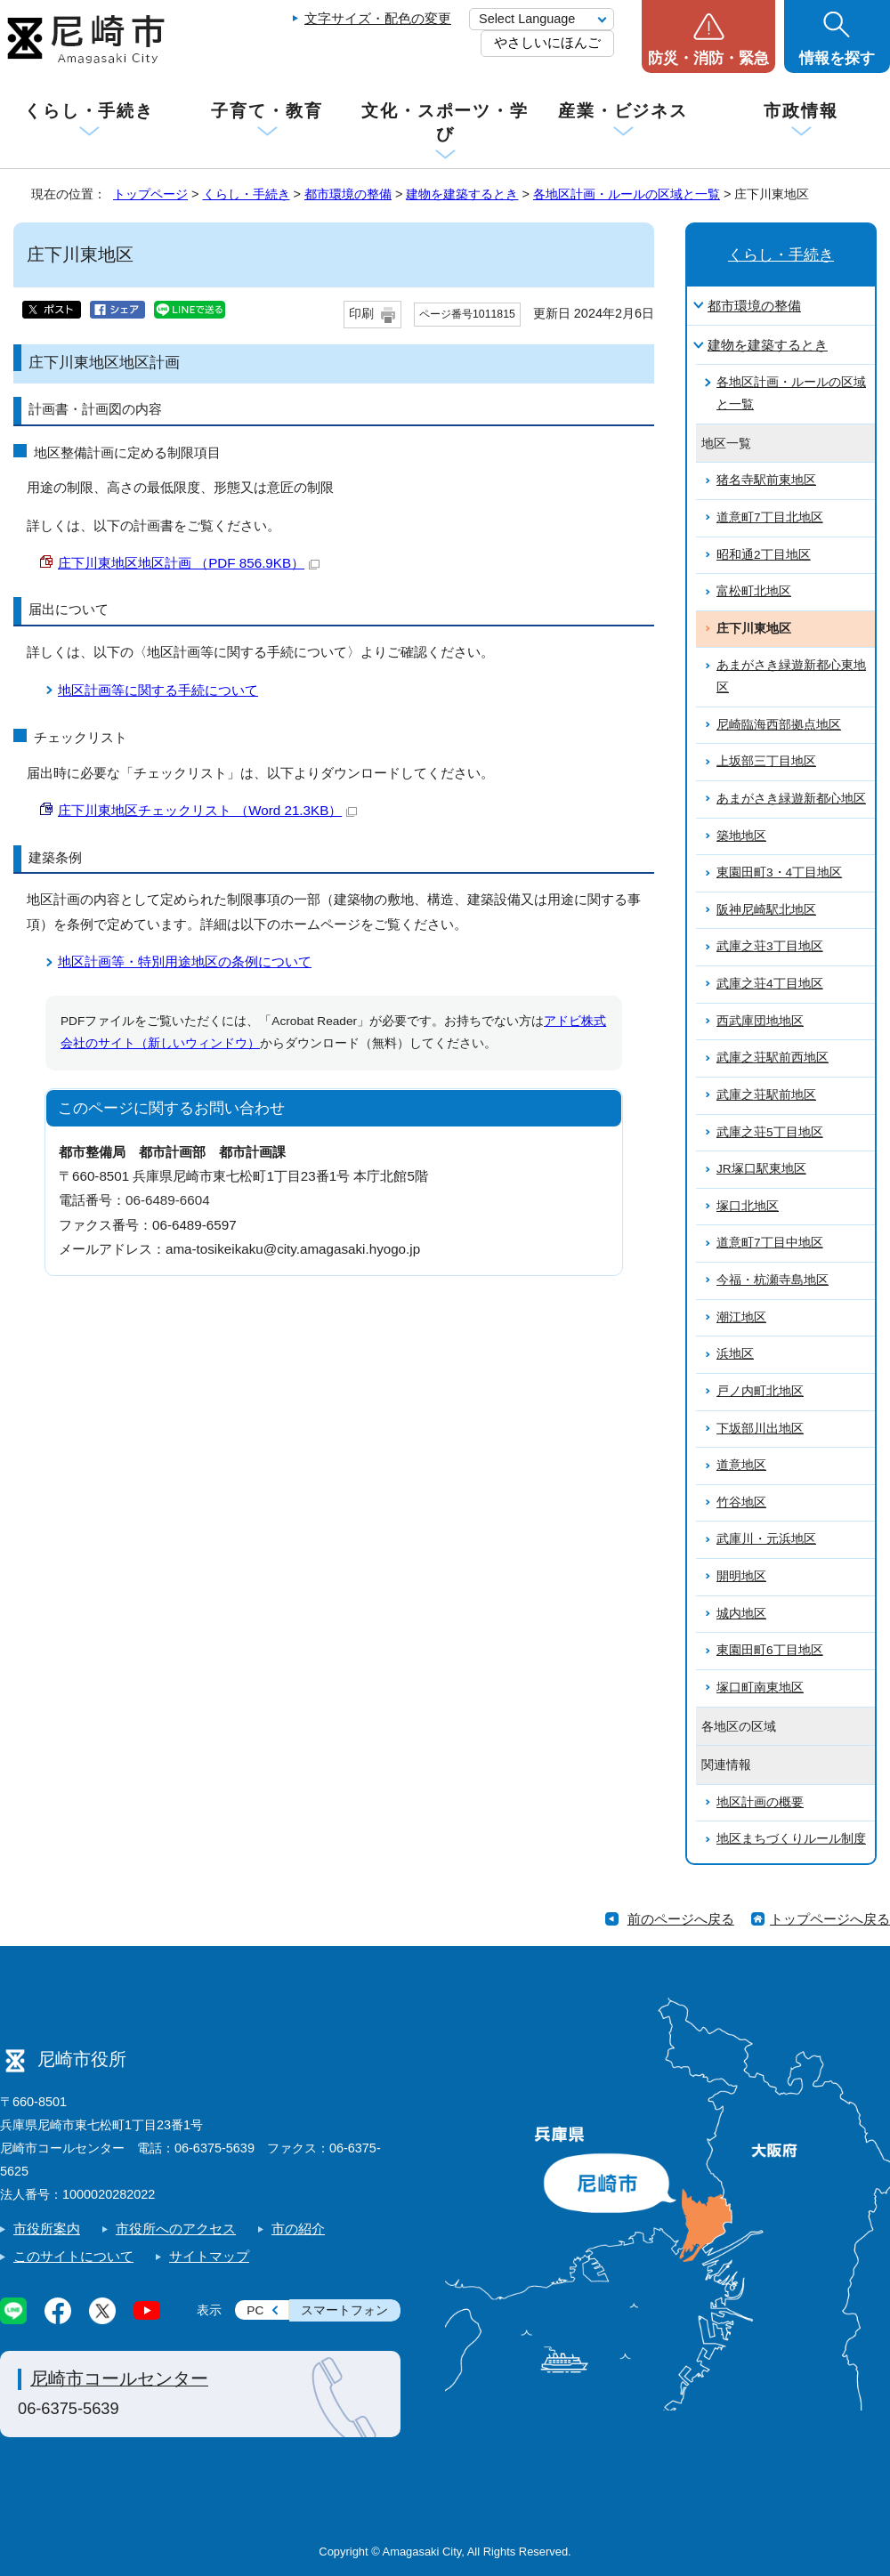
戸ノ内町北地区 (760, 1391)
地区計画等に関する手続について (158, 690)
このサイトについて (73, 2256)
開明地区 (741, 1576)
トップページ (150, 194)
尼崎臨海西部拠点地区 (778, 724)
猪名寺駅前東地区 (766, 480)
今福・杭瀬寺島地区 (772, 1280)
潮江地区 (741, 1317)
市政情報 (801, 110)
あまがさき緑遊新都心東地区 (791, 676)
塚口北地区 (747, 1206)
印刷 (361, 313)
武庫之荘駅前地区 (766, 1095)
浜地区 (735, 1354)
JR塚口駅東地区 (761, 1168)
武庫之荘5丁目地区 (769, 1132)
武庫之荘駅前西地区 (772, 1057)
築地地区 (741, 836)
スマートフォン (344, 2310)
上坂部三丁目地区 (766, 761)
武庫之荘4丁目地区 (769, 983)
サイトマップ (209, 2256)
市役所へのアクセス (176, 2228)
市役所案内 (46, 2228)
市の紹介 (298, 2228)
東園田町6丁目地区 (769, 1650)
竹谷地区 (741, 1502)
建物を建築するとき (462, 194)
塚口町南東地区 (760, 1687)
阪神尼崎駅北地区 (766, 910)
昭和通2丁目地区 (763, 554)
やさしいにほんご (547, 42)
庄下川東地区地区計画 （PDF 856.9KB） (189, 562)
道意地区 (741, 1465)
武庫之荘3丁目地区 (769, 946)
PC (255, 2310)
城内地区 (741, 1613)
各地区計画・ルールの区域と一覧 (626, 194)
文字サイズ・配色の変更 (377, 18)
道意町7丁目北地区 (769, 517)
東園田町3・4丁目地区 (779, 872)
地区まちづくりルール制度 (791, 1838)
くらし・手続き (89, 110)
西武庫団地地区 (760, 1021)
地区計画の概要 (760, 1802)
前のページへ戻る (680, 1918)
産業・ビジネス (623, 110)
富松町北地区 (753, 591)
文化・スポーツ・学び (445, 122)
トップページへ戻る (830, 1918)
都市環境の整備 (348, 194)
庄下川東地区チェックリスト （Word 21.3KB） (207, 810)
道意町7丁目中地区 (769, 1242)
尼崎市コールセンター (119, 2378)
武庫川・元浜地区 (766, 1539)
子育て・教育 (266, 110)
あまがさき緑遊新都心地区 (791, 798)
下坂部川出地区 (760, 1428)
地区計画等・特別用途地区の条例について (185, 961)
